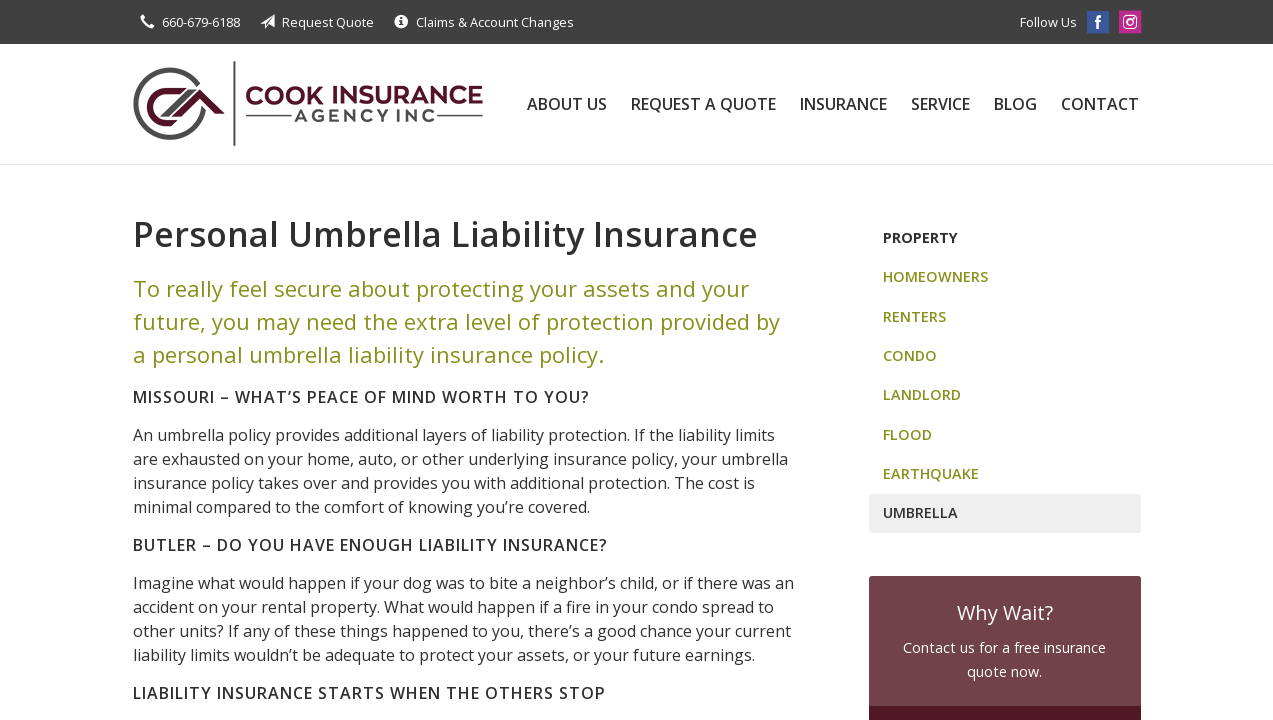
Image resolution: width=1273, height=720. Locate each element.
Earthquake (931, 473)
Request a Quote (703, 104)
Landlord (922, 394)
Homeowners (935, 276)
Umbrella (920, 512)
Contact (1100, 104)
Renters (914, 316)
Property (920, 237)
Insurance (843, 104)
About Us (567, 104)
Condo (910, 355)
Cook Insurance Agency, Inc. (308, 104)
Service (940, 104)
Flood (907, 434)
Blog (1015, 104)
